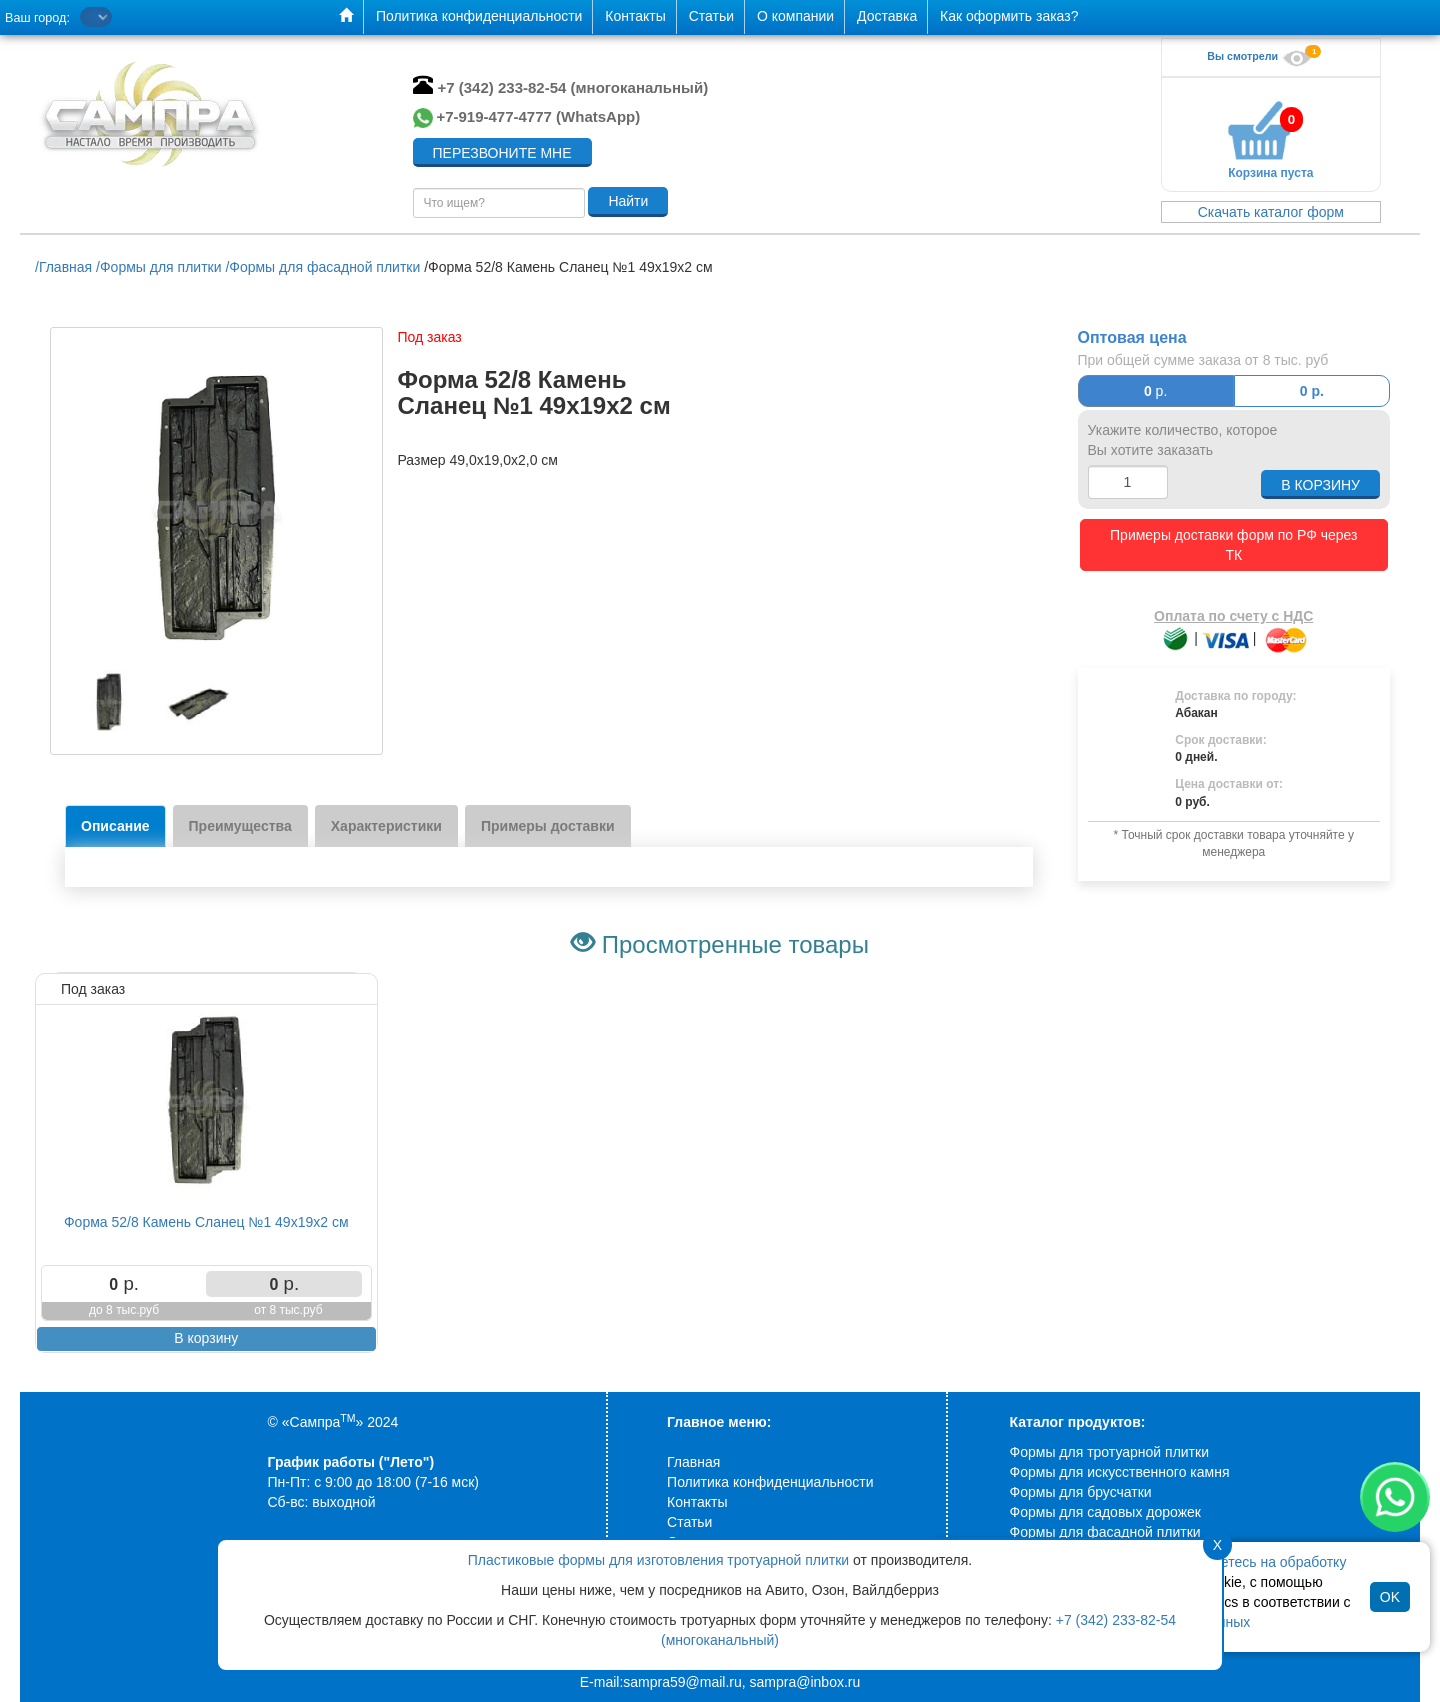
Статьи (689, 1522)
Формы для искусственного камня (1120, 1472)
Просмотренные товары (735, 944)
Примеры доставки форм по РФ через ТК (1234, 535)
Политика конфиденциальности (770, 1482)
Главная (693, 1462)
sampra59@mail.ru (682, 1682)
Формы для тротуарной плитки (1109, 1452)
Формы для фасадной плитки (1105, 1532)
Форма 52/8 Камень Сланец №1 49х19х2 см (206, 1222)
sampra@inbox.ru (805, 1682)
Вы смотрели (1262, 56)
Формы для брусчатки (1081, 1492)
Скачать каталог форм (1271, 212)
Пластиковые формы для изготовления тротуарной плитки (658, 1560)
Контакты (697, 1502)
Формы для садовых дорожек (1105, 1512)
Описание (115, 826)
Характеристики (386, 826)
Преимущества (240, 826)
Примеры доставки (548, 826)
